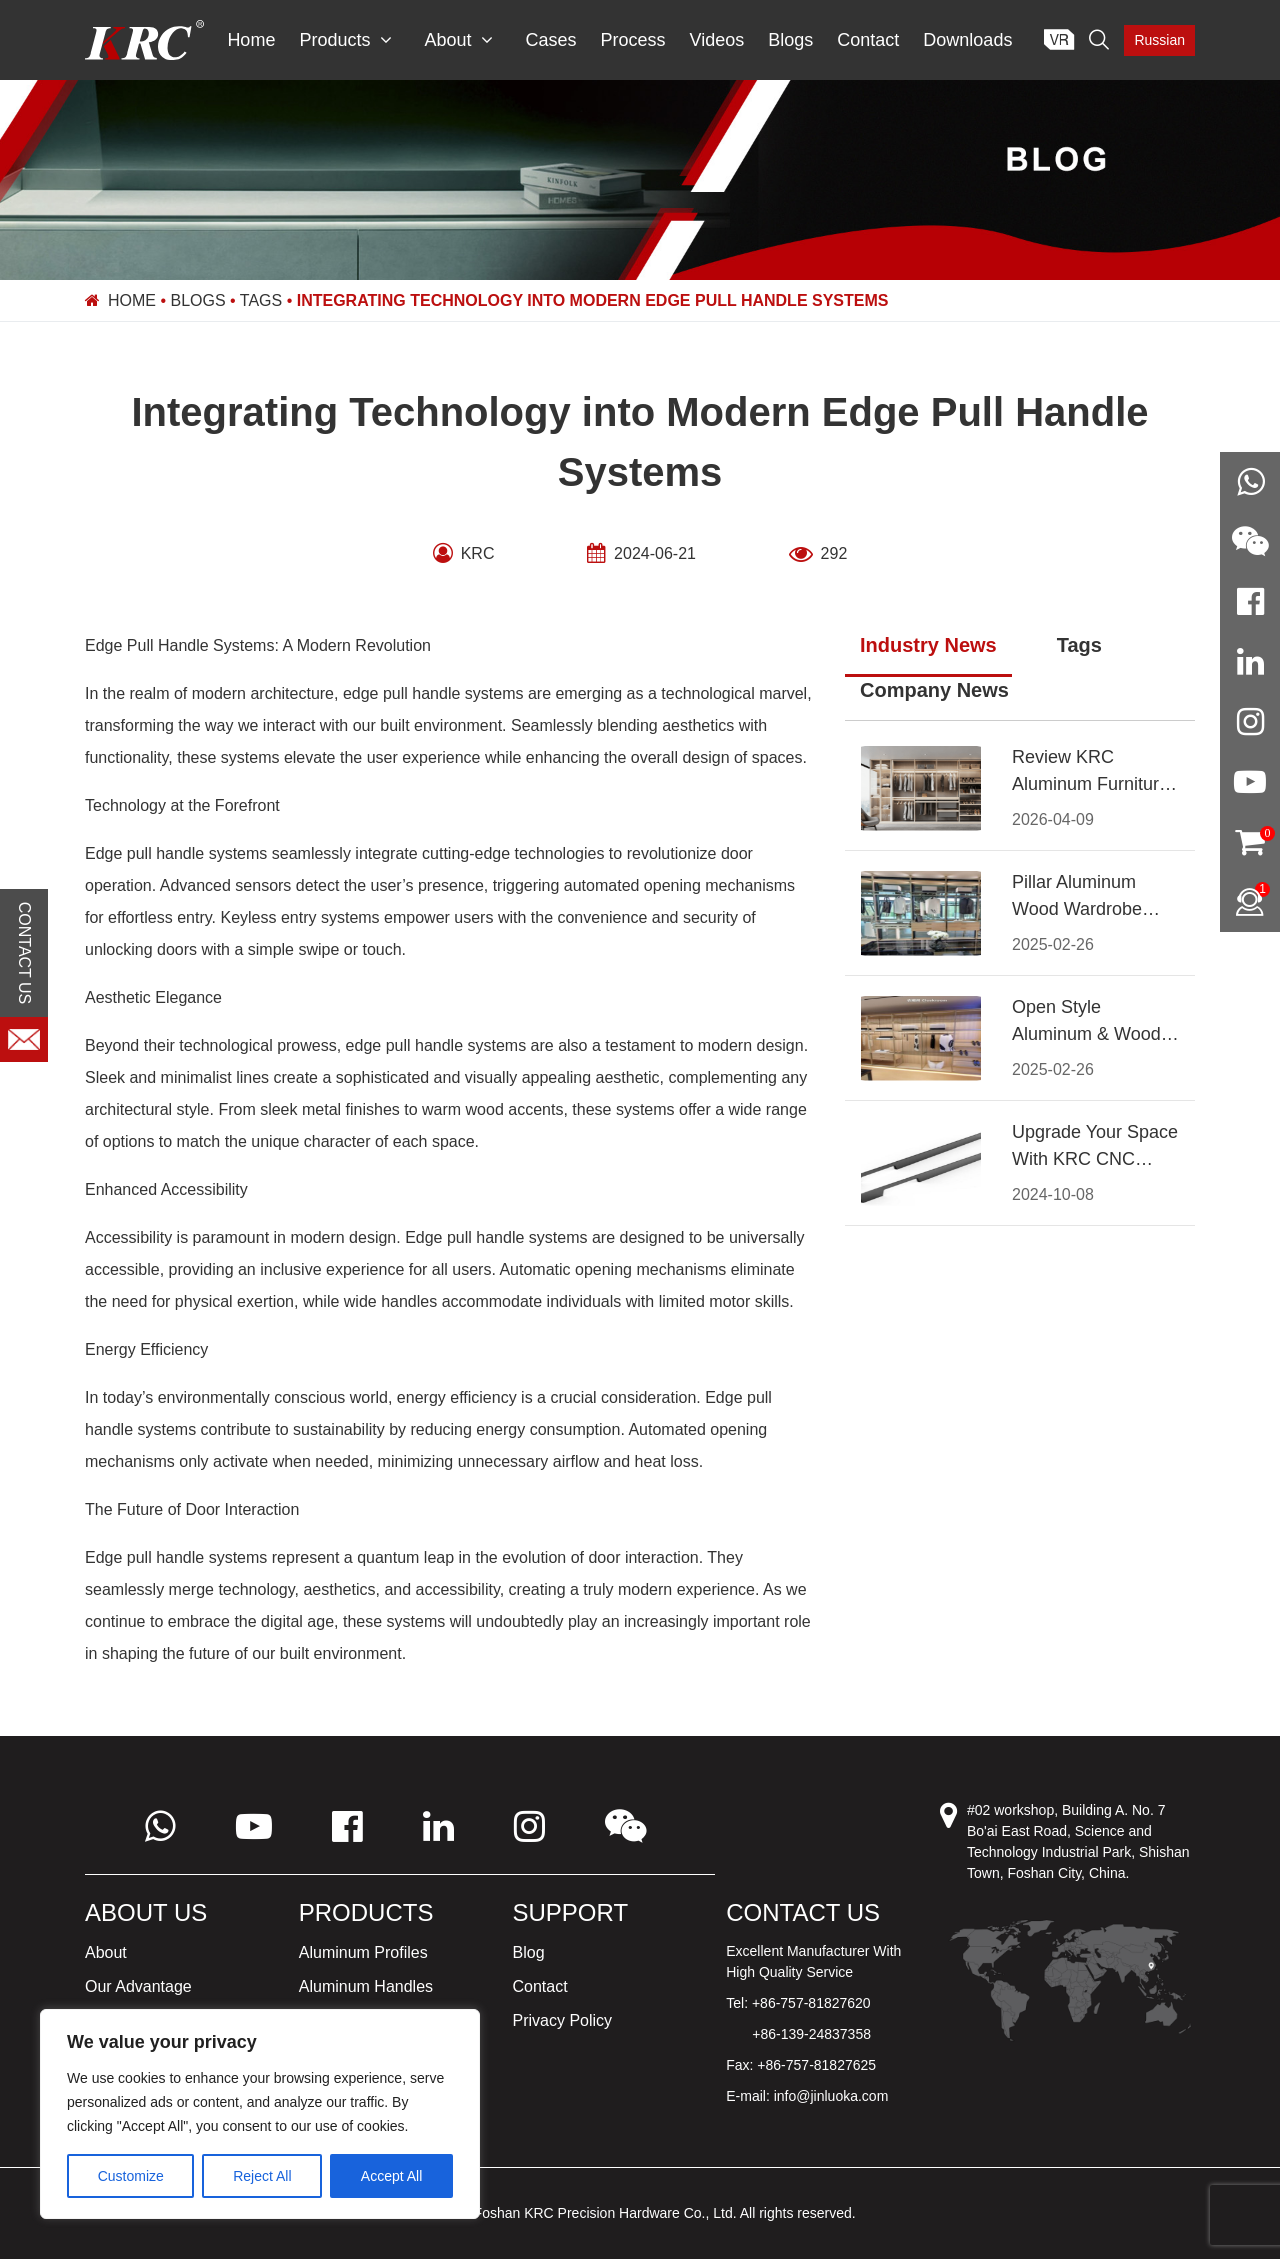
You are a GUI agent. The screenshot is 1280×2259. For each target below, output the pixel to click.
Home (251, 40)
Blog (529, 1952)
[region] (260, 2114)
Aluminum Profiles (363, 1952)
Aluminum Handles (366, 1986)
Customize (131, 2176)
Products (345, 40)
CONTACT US (24, 952)
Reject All (262, 2176)
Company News (934, 690)
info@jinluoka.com (831, 2096)
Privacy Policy (563, 2020)
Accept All (391, 2176)
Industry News (928, 645)
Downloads (967, 40)
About (458, 40)
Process (633, 40)
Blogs (790, 40)
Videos (717, 40)
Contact (868, 40)
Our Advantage (138, 1986)
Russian (1159, 40)
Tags (261, 300)
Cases (550, 40)
